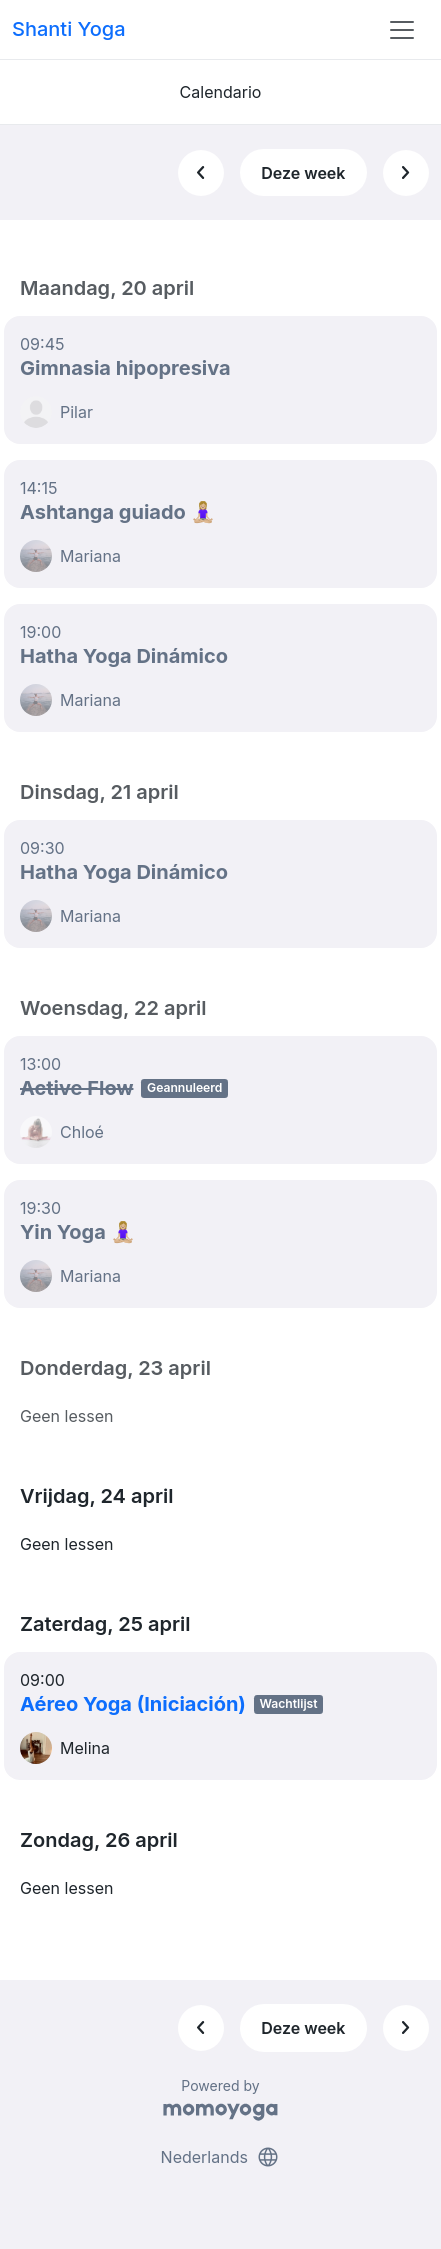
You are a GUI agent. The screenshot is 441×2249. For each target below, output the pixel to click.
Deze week (303, 173)
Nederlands (221, 2157)
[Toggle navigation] (402, 30)
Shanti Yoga (69, 29)
